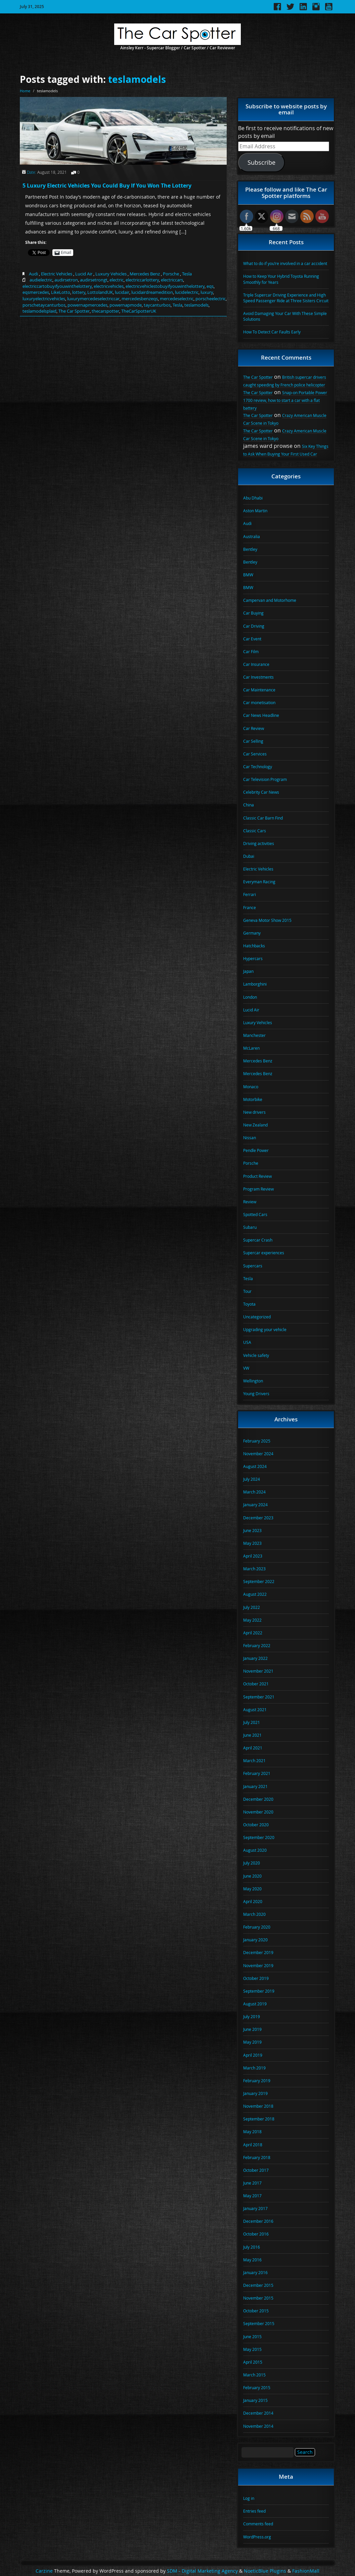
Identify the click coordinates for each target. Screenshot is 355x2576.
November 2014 (258, 2426)
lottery (78, 292)
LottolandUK (100, 292)
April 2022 (252, 1632)
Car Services (255, 753)
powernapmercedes (87, 305)
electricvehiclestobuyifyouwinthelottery (165, 286)
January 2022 (255, 1658)
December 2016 (258, 2221)
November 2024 (258, 1453)
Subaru (250, 1227)
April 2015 (252, 2362)
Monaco (250, 1086)
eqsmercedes (36, 292)
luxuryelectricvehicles (44, 299)
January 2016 (255, 2272)
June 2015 (252, 2336)
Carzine (45, 2571)
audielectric (41, 280)
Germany (252, 933)
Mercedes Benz (145, 274)
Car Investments (258, 677)
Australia (251, 536)
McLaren (251, 1048)
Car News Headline (261, 715)
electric (116, 280)
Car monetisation (259, 702)
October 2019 (256, 1978)
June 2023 (252, 1530)
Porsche (171, 274)
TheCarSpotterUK (138, 311)
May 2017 (252, 2195)
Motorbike (252, 1099)
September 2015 (258, 2323)
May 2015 (252, 2349)
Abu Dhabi (253, 498)
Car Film (251, 651)
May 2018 (252, 2131)
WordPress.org (257, 2536)
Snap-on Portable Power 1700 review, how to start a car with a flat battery (285, 400)
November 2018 (258, 2106)
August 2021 (255, 1709)
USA (247, 1342)
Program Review (258, 1189)
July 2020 (251, 1862)
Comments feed (258, 2523)
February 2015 (256, 2387)
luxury (207, 292)
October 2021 (256, 1683)
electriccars (172, 280)
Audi (33, 274)
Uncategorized (257, 1316)
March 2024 (254, 1491)
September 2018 (258, 2118)
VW (246, 1368)
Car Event (252, 638)
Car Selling (253, 741)
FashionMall (305, 2571)
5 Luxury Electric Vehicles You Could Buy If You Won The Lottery (107, 185)
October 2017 (256, 2170)
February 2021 (256, 1773)
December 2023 (258, 1517)
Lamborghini (255, 984)
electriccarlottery (142, 280)
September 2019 (258, 1991)
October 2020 (256, 1824)
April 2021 (252, 1747)
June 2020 (252, 1876)
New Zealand (255, 1124)
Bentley (250, 549)
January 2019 (255, 2093)
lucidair (122, 292)
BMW (248, 574)
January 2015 (255, 2400)
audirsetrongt (93, 280)
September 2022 (258, 1581)
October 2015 (256, 2310)
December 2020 (258, 1799)
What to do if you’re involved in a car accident (285, 263)
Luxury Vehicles (111, 274)
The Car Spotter (74, 311)
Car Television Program (265, 779)
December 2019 (258, 1952)
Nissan (249, 1137)
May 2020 (252, 1888)
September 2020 (258, 1837)
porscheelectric (210, 299)
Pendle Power (256, 1150)
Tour (247, 1291)
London (250, 997)
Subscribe (261, 162)
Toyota (249, 1304)
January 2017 (255, 2208)
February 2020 (256, 1927)
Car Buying (253, 613)
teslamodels (137, 79)
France (249, 907)
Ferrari (249, 894)
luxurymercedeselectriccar (93, 299)
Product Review (257, 1176)
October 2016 (256, 2234)
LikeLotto (60, 292)
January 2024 (255, 1504)
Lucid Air (83, 274)
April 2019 (252, 2055)
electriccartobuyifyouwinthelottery (57, 286)
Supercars (252, 1265)
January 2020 (255, 1939)
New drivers (254, 1112)
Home (25, 90)
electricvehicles (109, 286)
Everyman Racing (259, 881)
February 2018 (256, 2157)
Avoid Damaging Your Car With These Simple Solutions (285, 316)
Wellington (253, 1380)
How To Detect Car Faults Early (272, 331)
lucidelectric (186, 292)
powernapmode (125, 305)
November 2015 (258, 2298)
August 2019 (255, 2003)
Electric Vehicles (56, 274)
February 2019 (256, 2080)
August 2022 (255, 1594)
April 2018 (252, 2144)
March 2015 (254, 2374)
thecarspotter (105, 311)
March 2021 (254, 1760)
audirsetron (66, 280)
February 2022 (256, 1645)
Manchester (254, 1035)
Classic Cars (254, 830)
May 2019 (252, 2042)
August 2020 (255, 1850)
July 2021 (251, 1722)
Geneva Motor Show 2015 (267, 920)
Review (249, 1201)
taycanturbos (157, 305)
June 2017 (252, 2183)
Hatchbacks (254, 945)
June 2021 (252, 1735)
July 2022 (251, 1607)
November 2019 (258, 1965)
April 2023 (252, 1556)
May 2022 (252, 1620)
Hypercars (253, 958)
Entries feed (254, 2511)
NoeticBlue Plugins (265, 2571)
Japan (248, 971)
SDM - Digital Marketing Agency (202, 2571)
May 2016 (252, 2259)
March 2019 (254, 2067)
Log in (248, 2498)
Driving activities (258, 843)
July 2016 (251, 2247)
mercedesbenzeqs (140, 299)
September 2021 (258, 1696)
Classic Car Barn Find (263, 818)
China (248, 804)
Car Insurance (256, 664)
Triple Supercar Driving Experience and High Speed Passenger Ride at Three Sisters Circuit (285, 297)
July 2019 (251, 2016)
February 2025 (256, 1440)
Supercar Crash (257, 1240)
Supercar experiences (263, 1252)
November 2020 (258, 1812)
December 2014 (258, 2413)
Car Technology (257, 766)
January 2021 (255, 1786)
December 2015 (258, 2285)
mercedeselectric (176, 299)
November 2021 (258, 1671)
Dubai (248, 856)
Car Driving (253, 626)
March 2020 (254, 1914)
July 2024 (251, 1479)
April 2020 (252, 1901)
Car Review (253, 728)
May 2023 (252, 1543)
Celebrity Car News (261, 792)
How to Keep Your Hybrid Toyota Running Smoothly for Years (281, 278)
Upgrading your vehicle (264, 1329)
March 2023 (254, 1568)
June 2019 (252, 2029)
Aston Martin (255, 510)
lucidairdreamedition (152, 292)
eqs (210, 286)
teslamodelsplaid (39, 311)
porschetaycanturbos (44, 305)
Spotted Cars (255, 1214)
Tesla (187, 274)
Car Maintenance (259, 689)
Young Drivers (256, 1393)
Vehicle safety (256, 1355)
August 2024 (255, 1466)
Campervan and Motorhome (269, 600)
